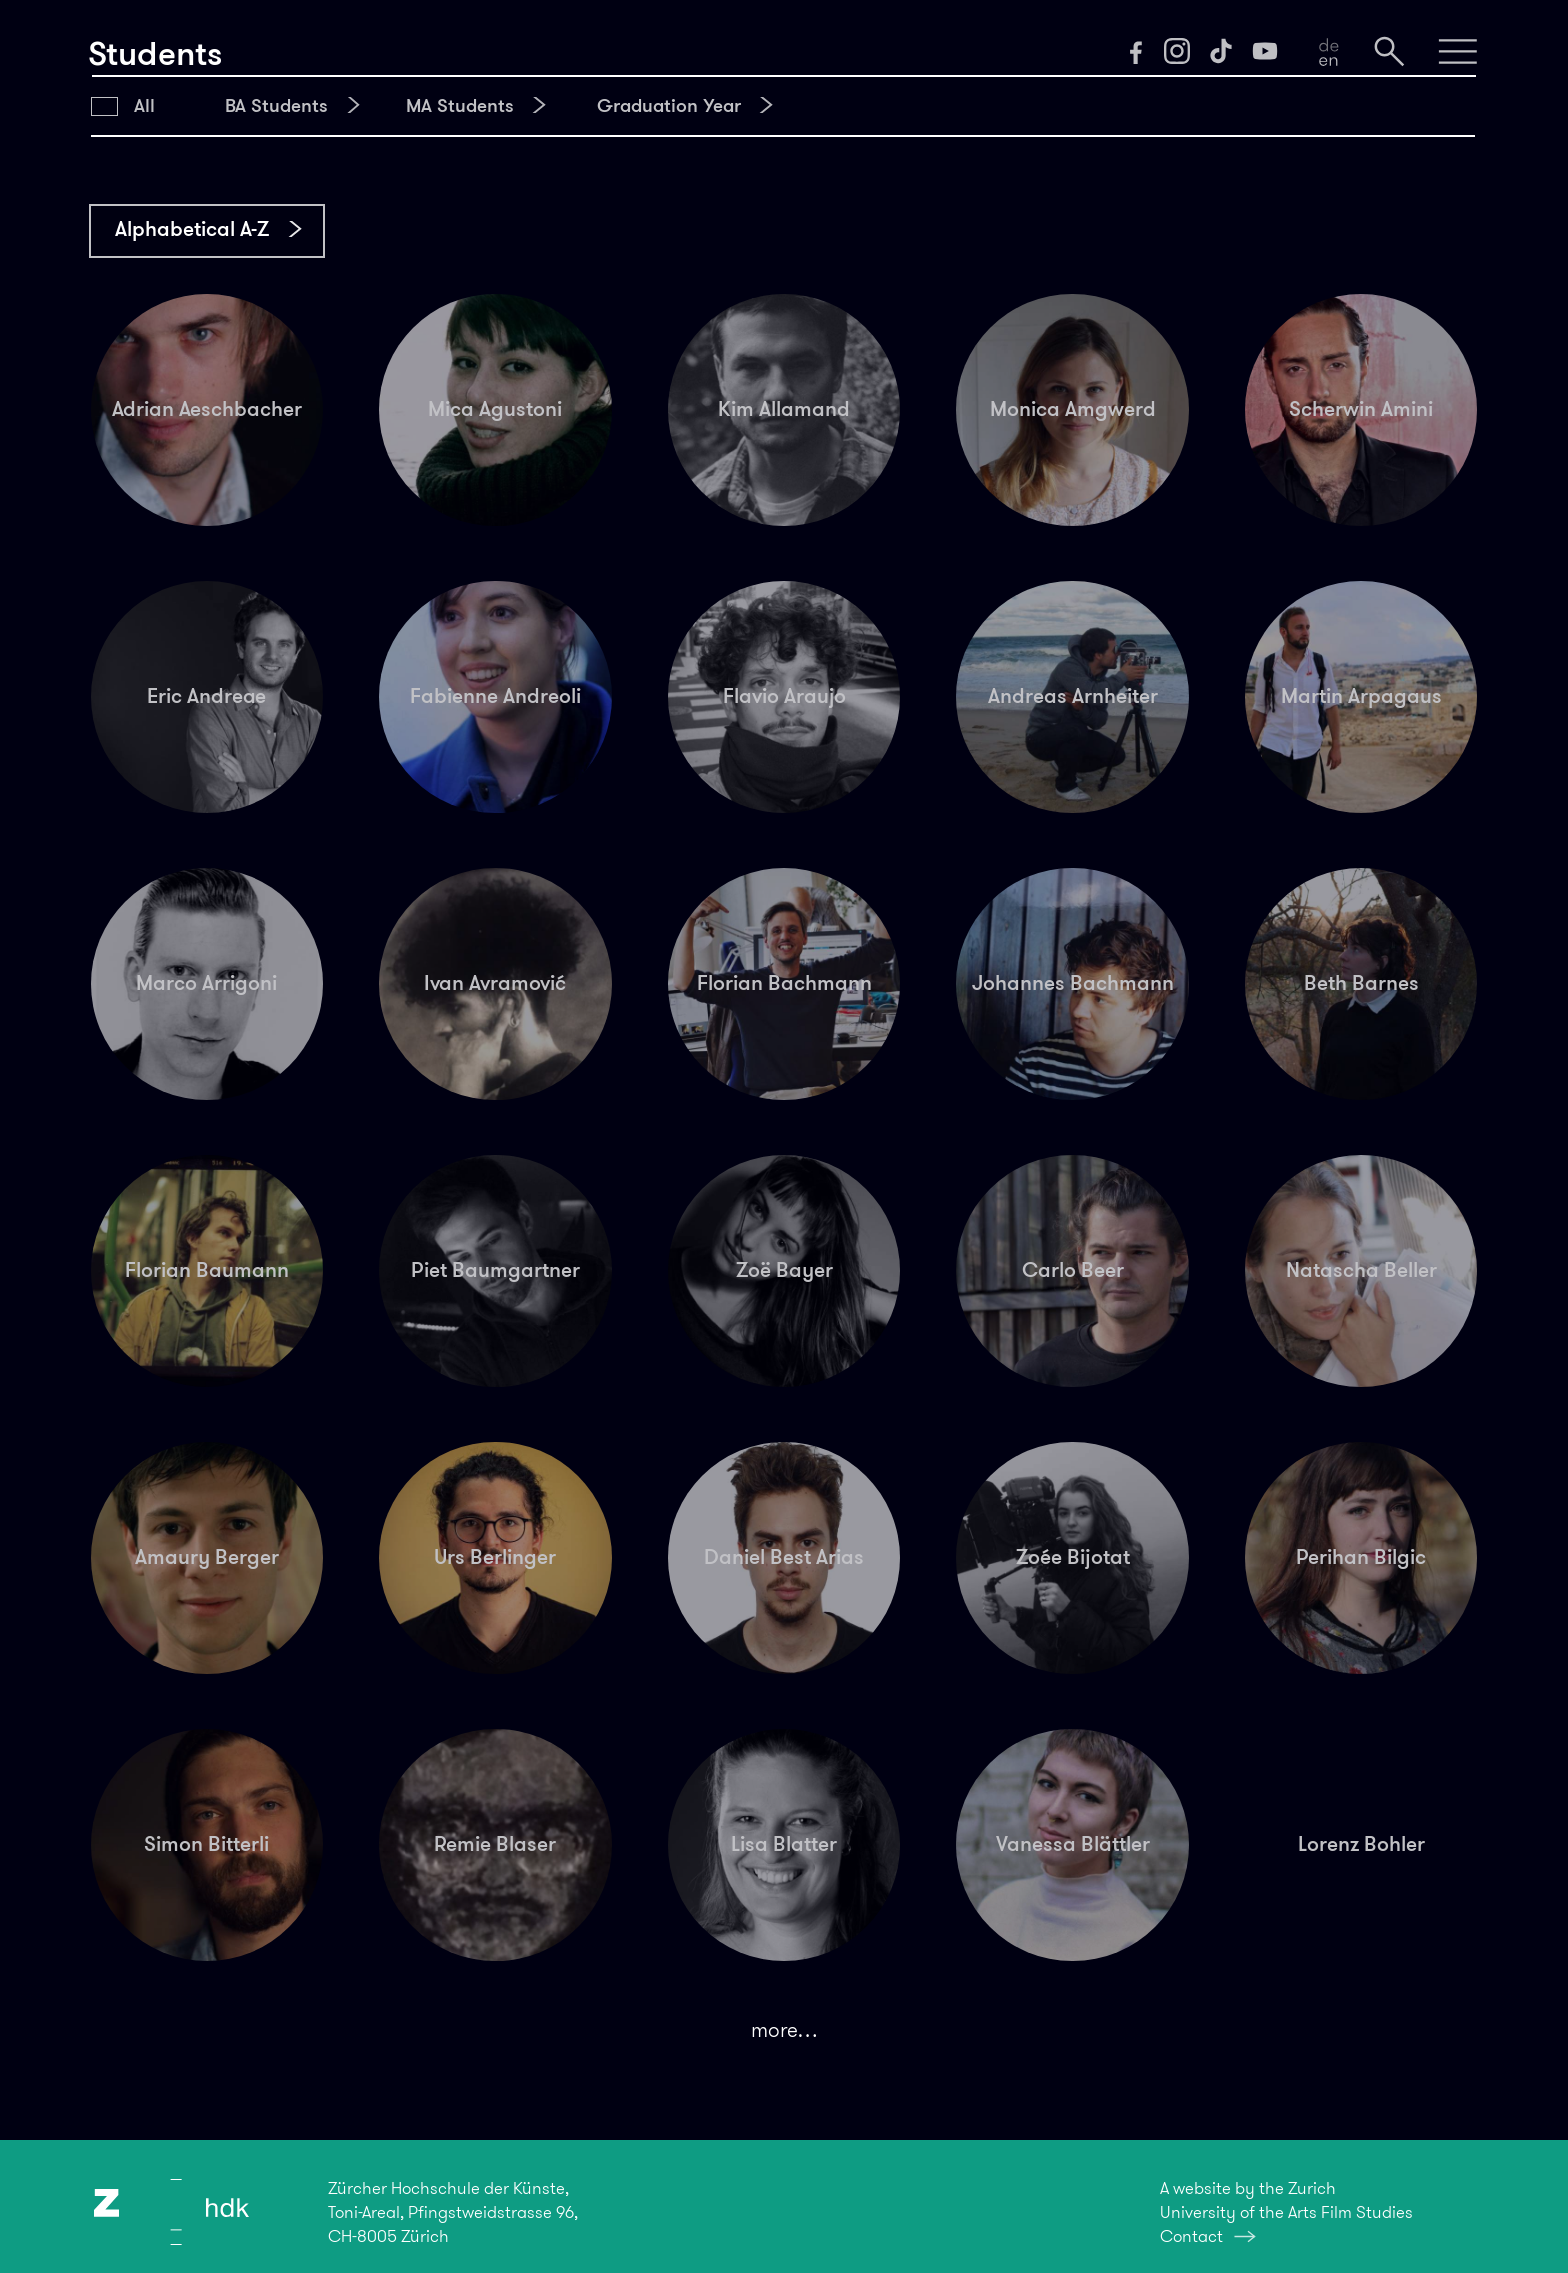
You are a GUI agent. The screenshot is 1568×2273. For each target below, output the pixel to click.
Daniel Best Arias (784, 1557)
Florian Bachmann (784, 983)
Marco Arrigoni (206, 983)
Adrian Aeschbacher (207, 409)
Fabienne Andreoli (495, 696)
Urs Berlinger (495, 1557)
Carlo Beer (1073, 1270)
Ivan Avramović (495, 983)
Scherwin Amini (1361, 409)
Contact (1191, 2236)
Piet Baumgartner (495, 1270)
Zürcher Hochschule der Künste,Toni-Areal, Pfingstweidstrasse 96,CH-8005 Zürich (453, 2212)
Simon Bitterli (206, 1844)
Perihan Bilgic (1361, 1557)
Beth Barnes (1361, 983)
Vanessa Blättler (1073, 1844)
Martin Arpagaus (1361, 696)
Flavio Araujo (784, 696)
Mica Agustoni (495, 409)
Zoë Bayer (784, 1270)
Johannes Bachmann (1073, 983)
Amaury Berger (207, 1557)
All (144, 105)
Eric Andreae (206, 696)
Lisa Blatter (784, 1844)
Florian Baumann (207, 1270)
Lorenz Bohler (1361, 1844)
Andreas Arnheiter (1073, 696)
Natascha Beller (1361, 1270)
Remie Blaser (495, 1844)
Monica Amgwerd (1073, 409)
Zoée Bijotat (1073, 1557)
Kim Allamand (784, 409)
